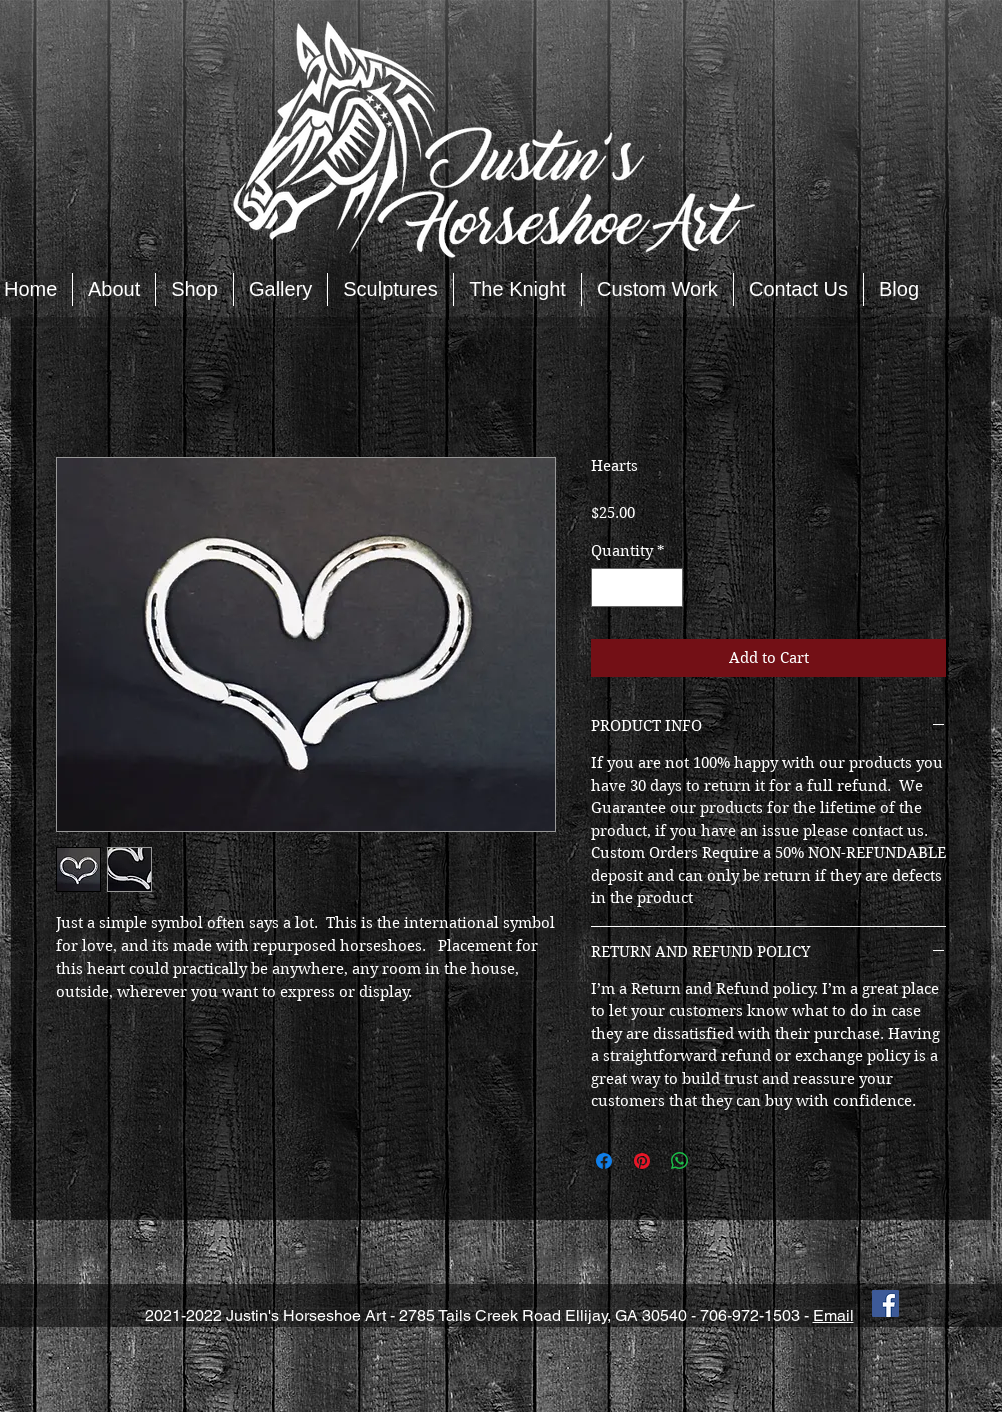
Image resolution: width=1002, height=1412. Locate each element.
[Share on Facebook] (604, 1161)
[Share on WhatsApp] (680, 1161)
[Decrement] (607, 587)
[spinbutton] (637, 587)
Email (833, 1315)
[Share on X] (718, 1161)
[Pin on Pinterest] (642, 1161)
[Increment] (667, 587)
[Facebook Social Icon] (885, 1303)
